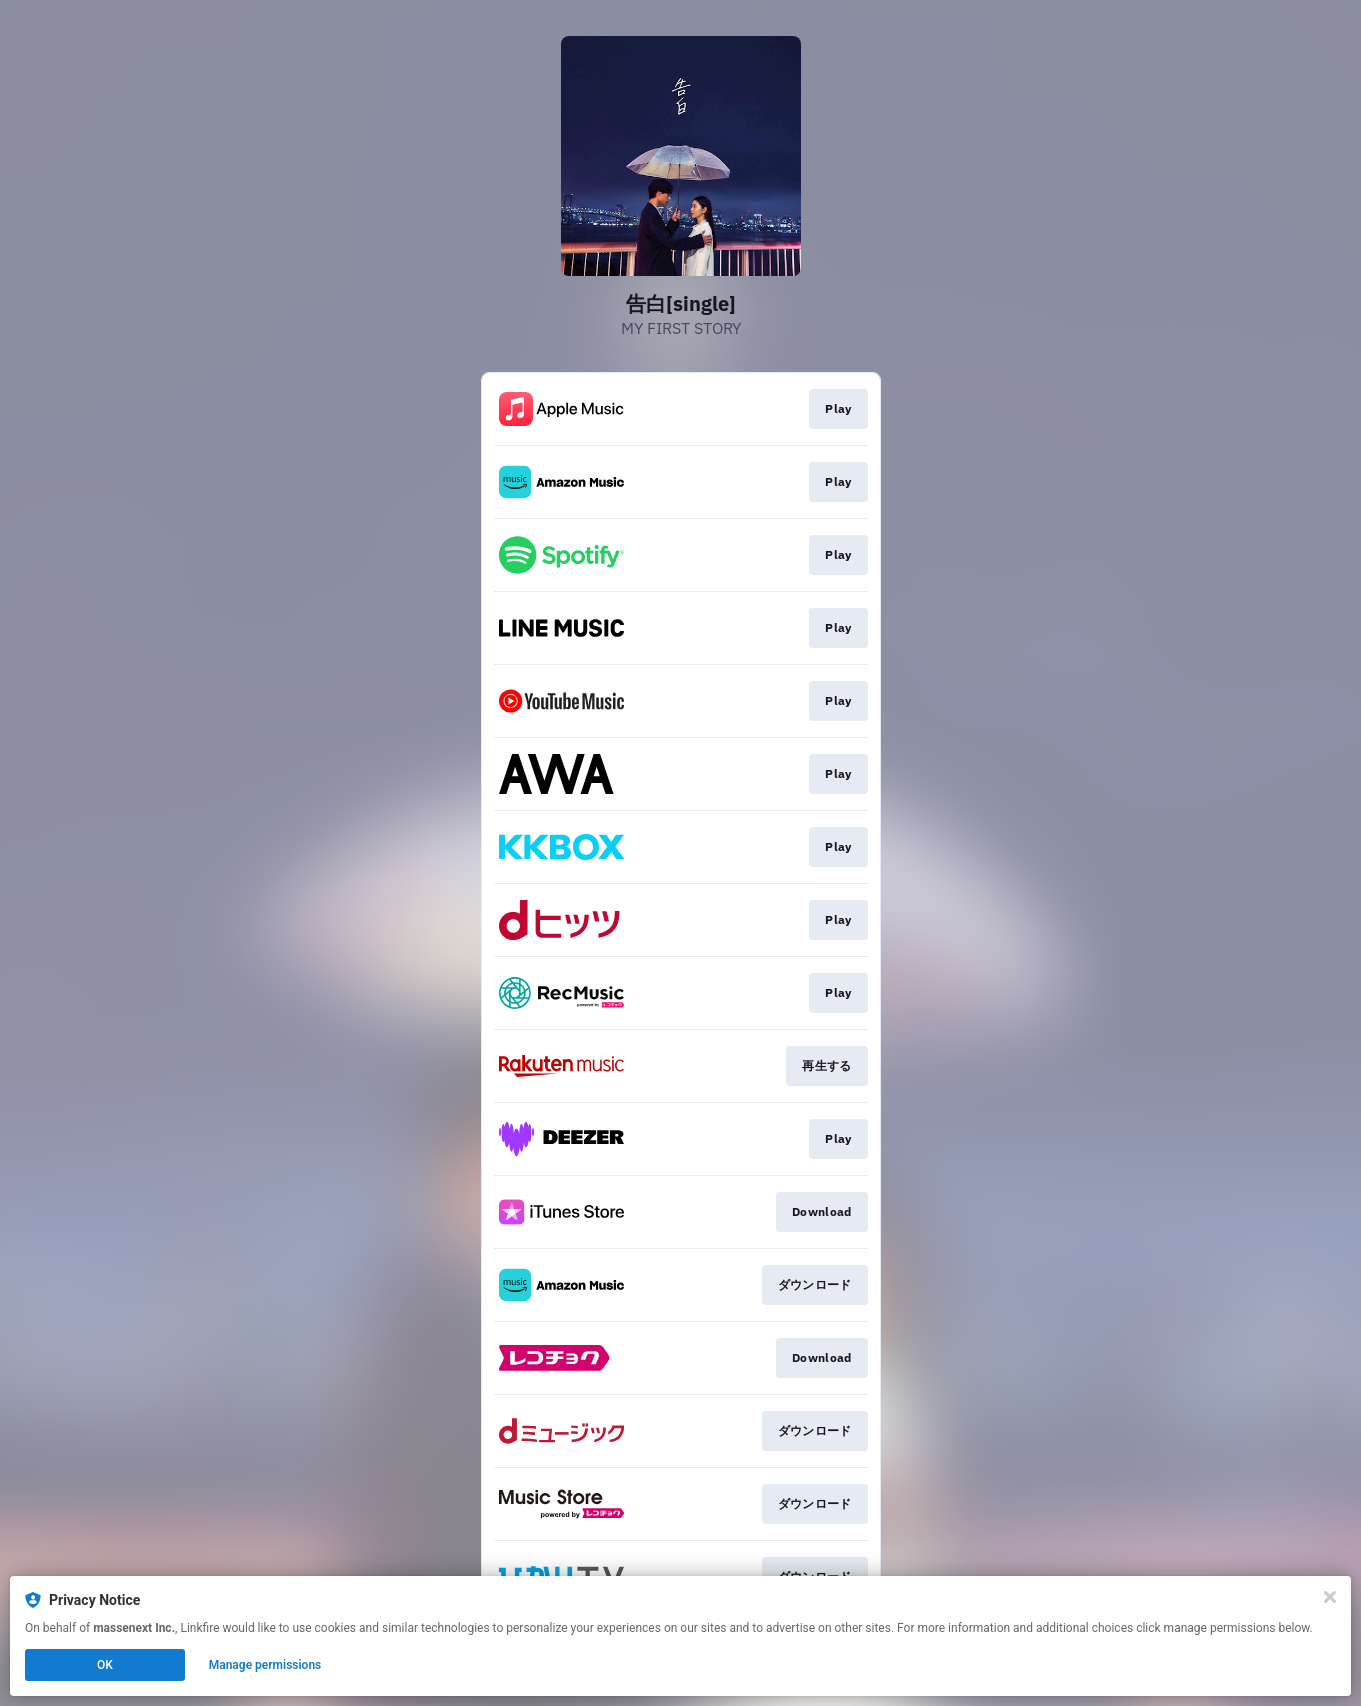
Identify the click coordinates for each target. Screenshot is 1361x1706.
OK (105, 1665)
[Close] (1330, 1597)
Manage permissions (265, 1665)
